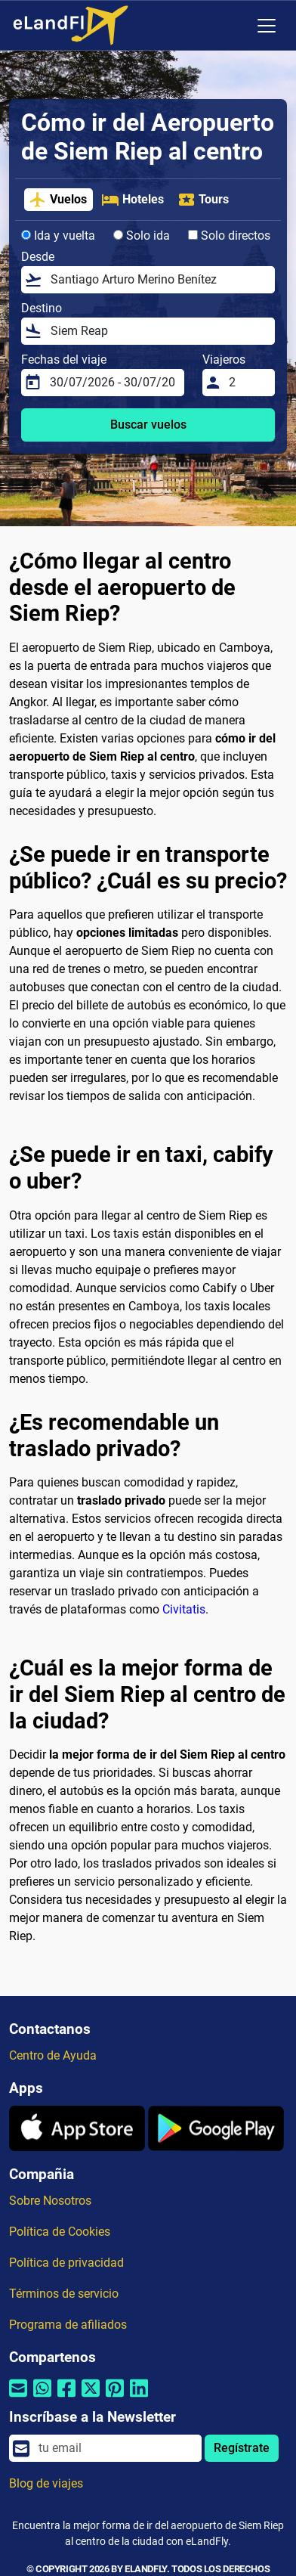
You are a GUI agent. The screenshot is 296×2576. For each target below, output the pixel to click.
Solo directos (229, 235)
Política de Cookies (59, 2231)
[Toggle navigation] (266, 25)
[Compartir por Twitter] (91, 2397)
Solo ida (141, 235)
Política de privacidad (66, 2262)
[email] (115, 2448)
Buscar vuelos (148, 424)
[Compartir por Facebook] (66, 2397)
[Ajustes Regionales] (235, 25)
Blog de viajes (46, 2483)
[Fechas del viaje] (112, 382)
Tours (203, 200)
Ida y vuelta (58, 235)
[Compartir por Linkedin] (139, 2397)
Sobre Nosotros (50, 2200)
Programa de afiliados (68, 2324)
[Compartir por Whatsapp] (42, 2397)
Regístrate (242, 2448)
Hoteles (132, 200)
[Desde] (158, 279)
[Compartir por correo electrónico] (18, 2397)
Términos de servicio (64, 2293)
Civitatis (183, 1609)
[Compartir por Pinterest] (115, 2397)
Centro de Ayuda (53, 2055)
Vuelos (58, 200)
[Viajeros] (247, 382)
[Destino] (158, 331)
